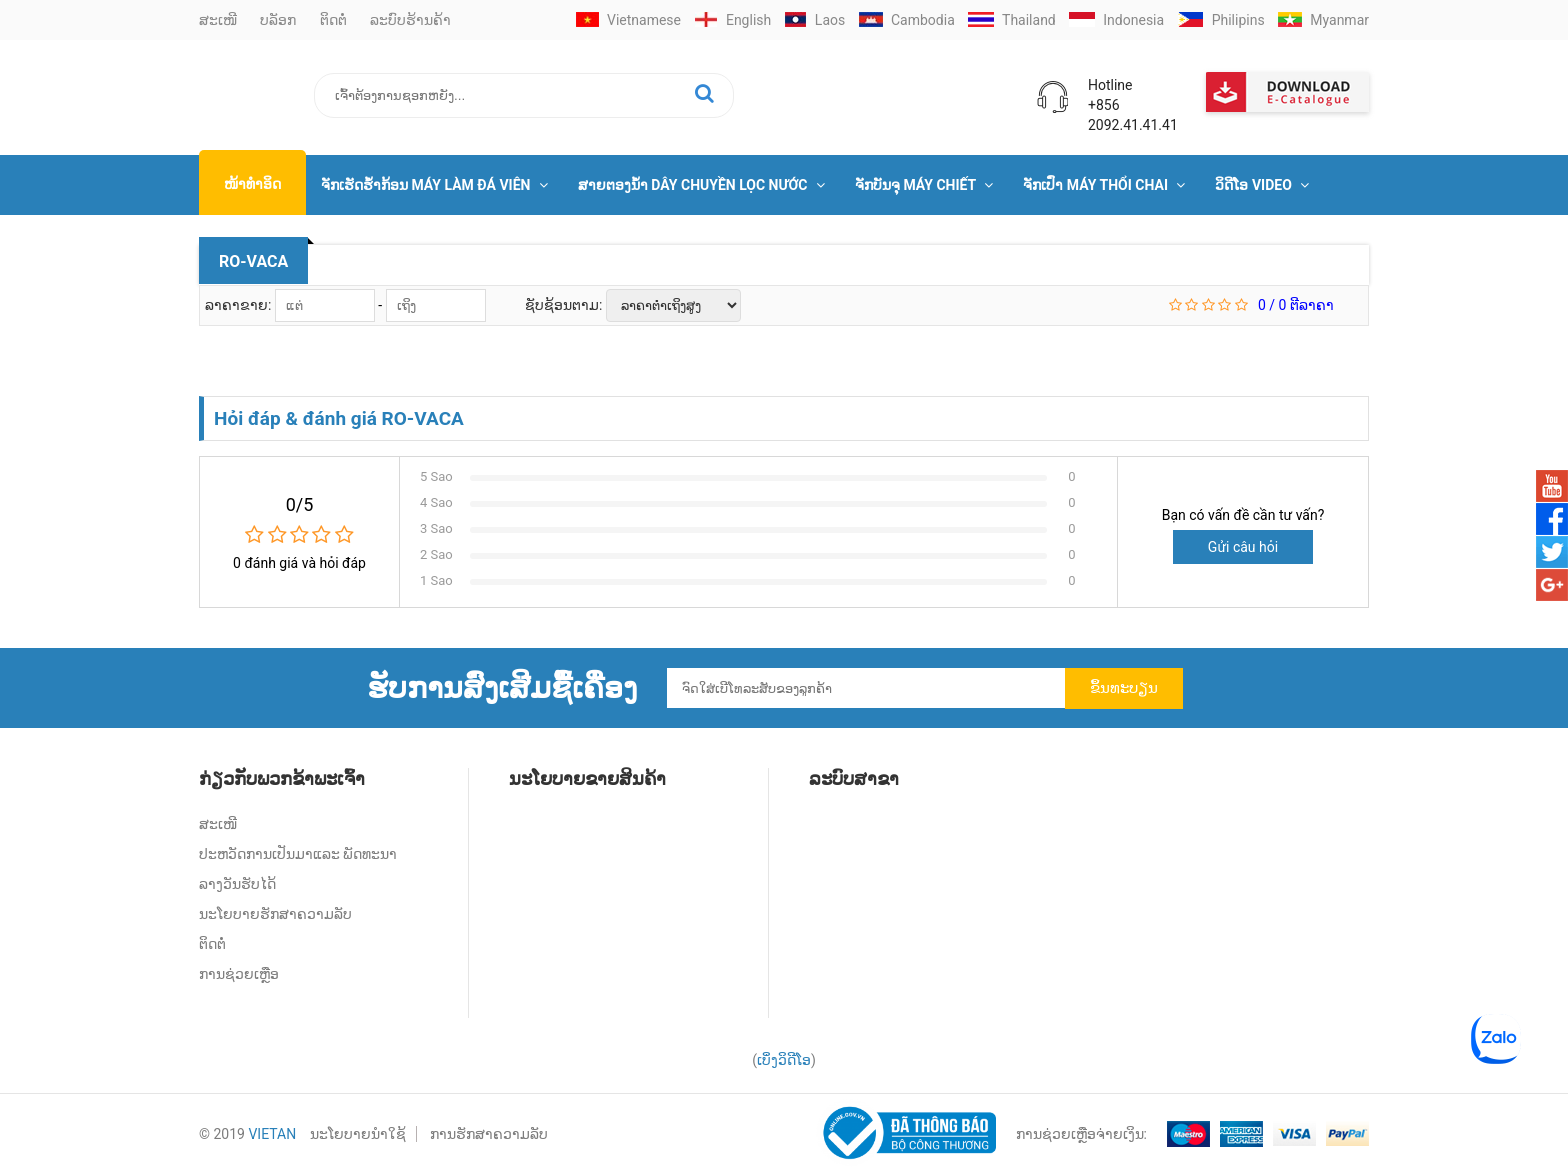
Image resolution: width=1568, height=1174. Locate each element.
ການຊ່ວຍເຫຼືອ (239, 974)
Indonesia (1116, 20)
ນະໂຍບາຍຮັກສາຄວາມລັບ (275, 914)
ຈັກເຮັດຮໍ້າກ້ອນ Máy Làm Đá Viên (434, 185)
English (733, 20)
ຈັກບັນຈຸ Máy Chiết (924, 185)
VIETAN (272, 1134)
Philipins (1221, 20)
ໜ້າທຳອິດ (252, 184)
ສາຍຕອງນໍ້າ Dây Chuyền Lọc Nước (701, 185)
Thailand (1012, 20)
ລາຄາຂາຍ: (240, 305)
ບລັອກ (278, 20)
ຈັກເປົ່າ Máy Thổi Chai (1104, 185)
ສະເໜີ (218, 20)
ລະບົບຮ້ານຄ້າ (410, 20)
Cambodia (907, 20)
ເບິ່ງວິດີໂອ (784, 1060)
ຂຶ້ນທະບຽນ (1124, 688)
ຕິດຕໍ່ (333, 20)
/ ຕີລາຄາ (1296, 305)
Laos (815, 20)
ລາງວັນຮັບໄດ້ (237, 884)
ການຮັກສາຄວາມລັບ (489, 1134)
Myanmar (1323, 20)
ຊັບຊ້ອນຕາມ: (565, 305)
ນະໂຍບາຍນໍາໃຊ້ (358, 1134)
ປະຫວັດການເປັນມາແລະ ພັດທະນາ (298, 854)
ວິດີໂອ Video (1262, 185)
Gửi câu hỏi (1243, 547)
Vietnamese (628, 20)
